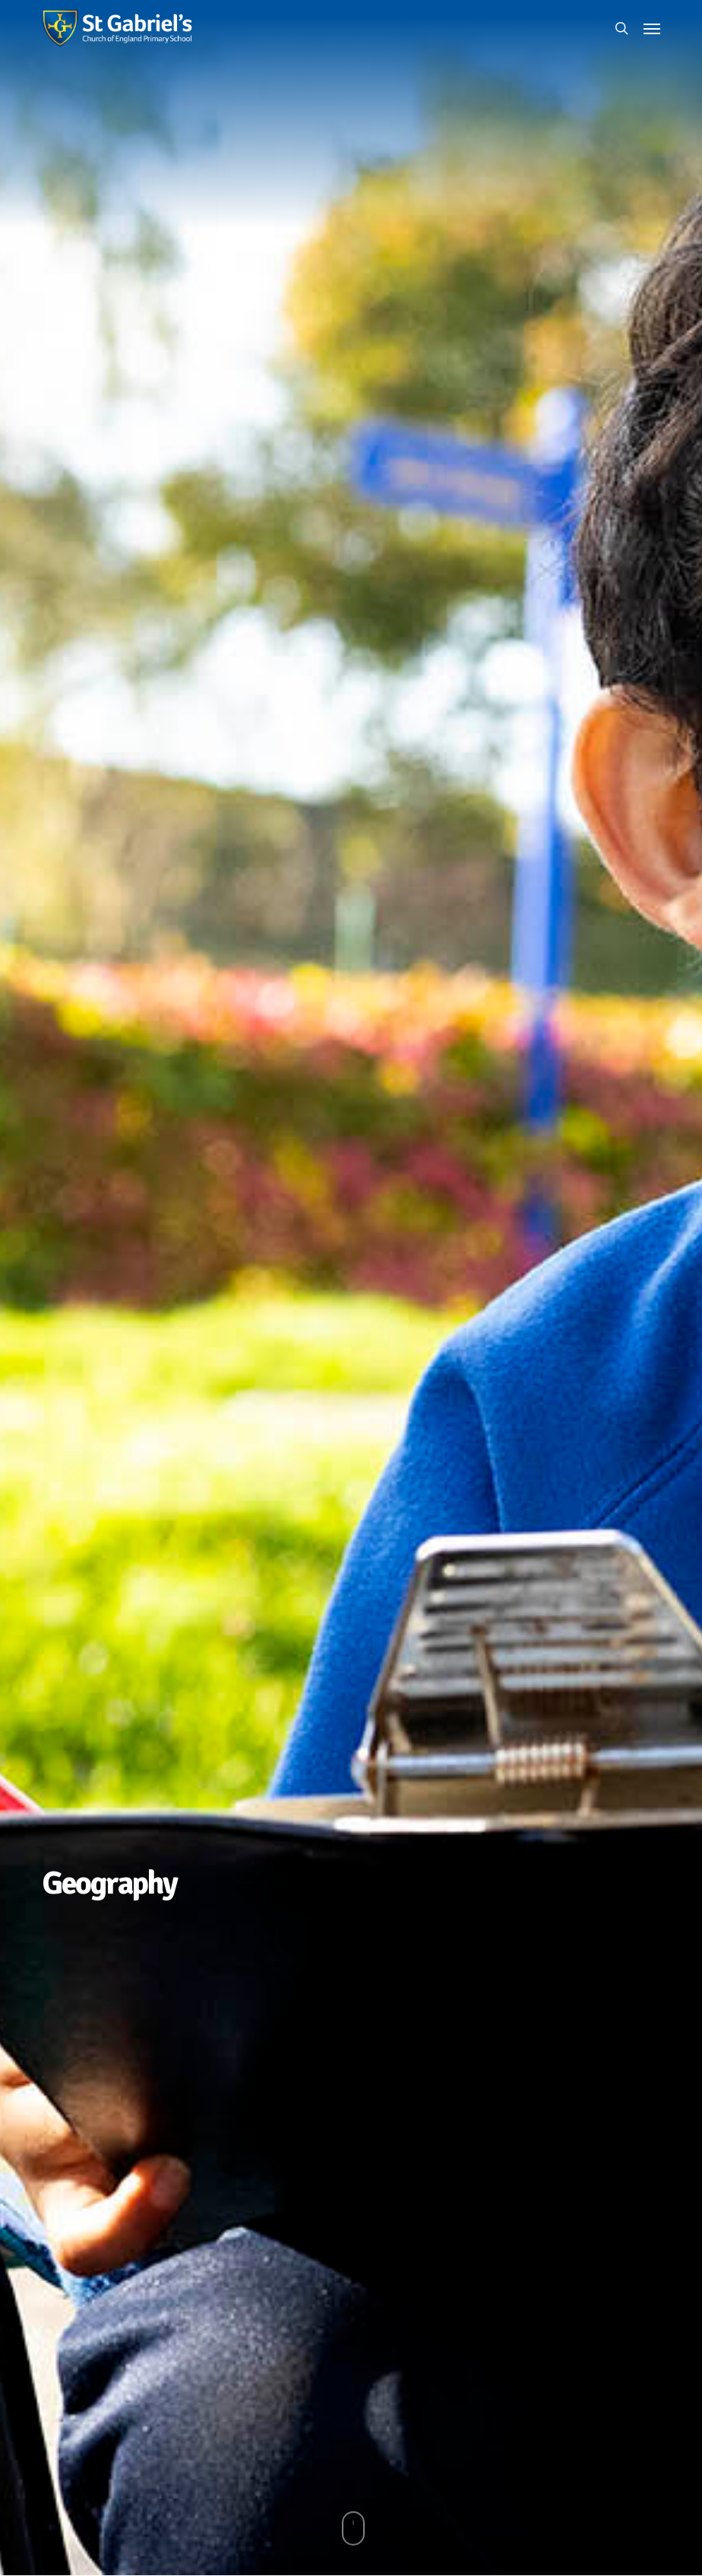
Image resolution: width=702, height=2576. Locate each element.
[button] (652, 28)
